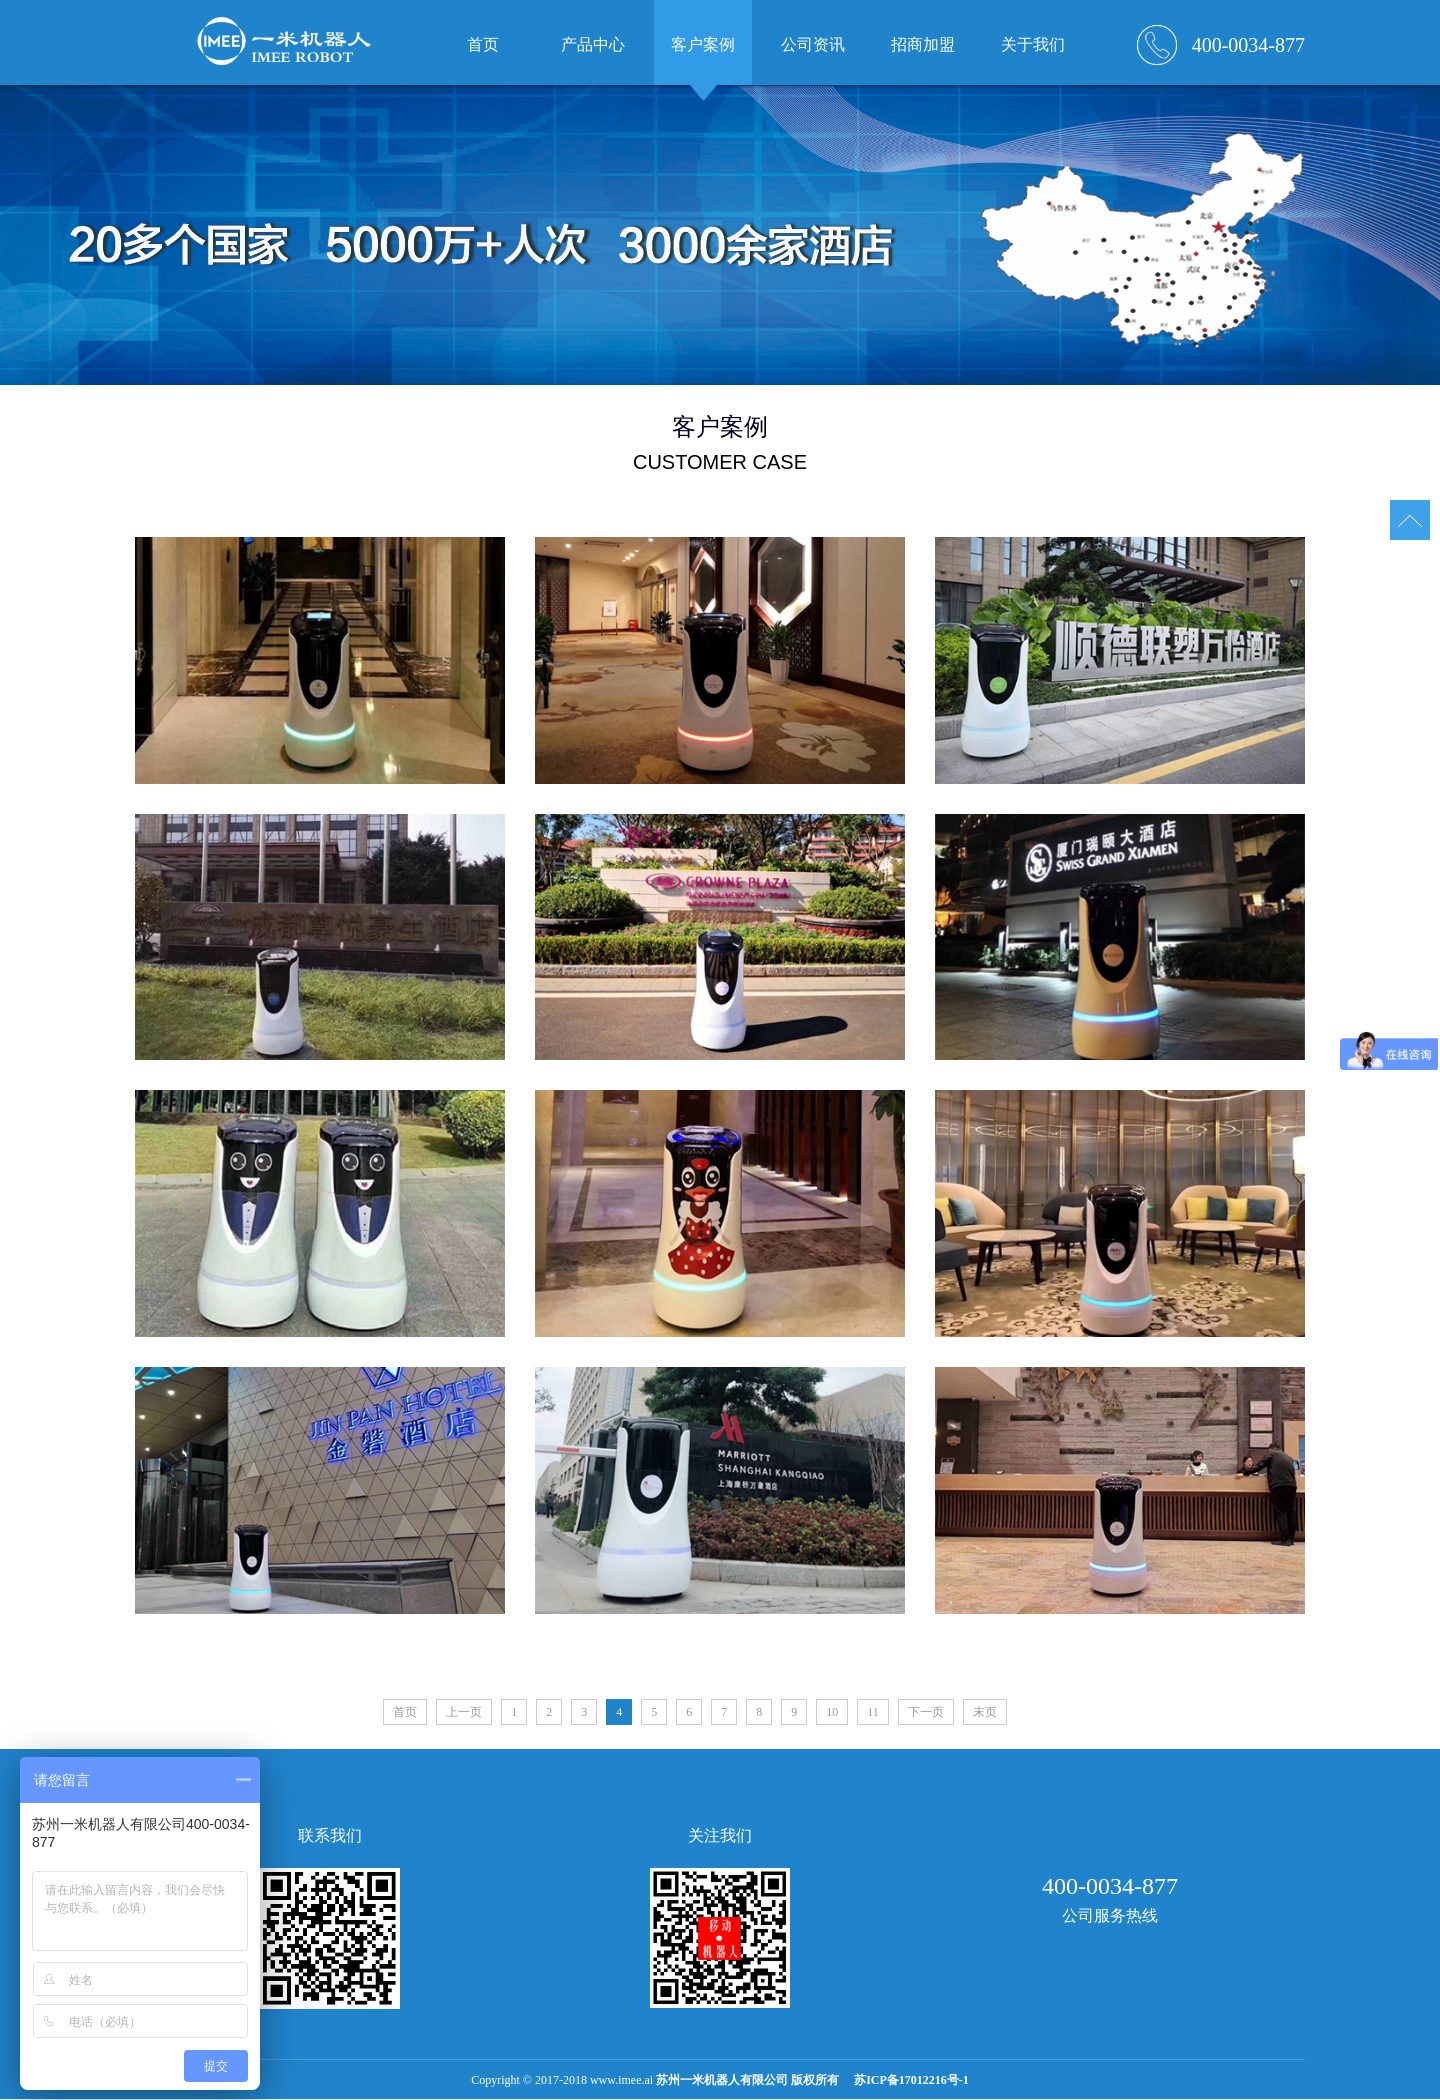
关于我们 (1033, 44)
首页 (405, 1712)
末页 (985, 1712)
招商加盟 (923, 44)
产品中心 (593, 44)
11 (873, 1712)
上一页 (464, 1712)
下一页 (926, 1712)
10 (832, 1712)
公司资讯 (813, 44)
